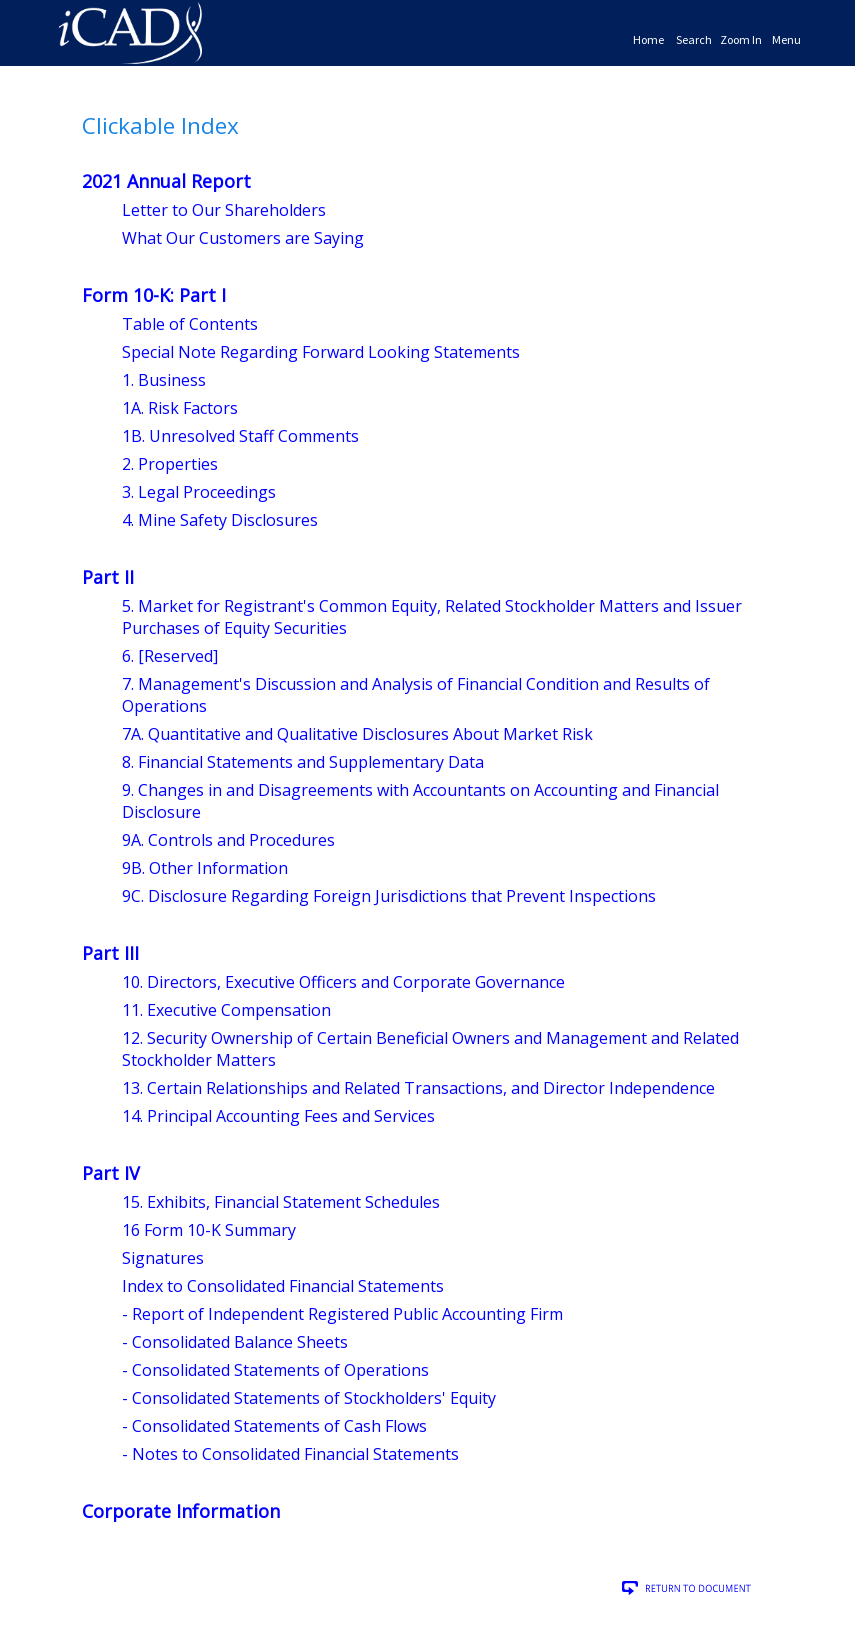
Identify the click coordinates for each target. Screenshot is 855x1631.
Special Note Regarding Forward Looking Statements (321, 352)
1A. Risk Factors (180, 408)
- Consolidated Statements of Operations (275, 1370)
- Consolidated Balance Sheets (235, 1342)
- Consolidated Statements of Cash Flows (274, 1426)
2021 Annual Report (166, 181)
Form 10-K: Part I (154, 295)
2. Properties (170, 464)
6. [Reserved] (170, 656)
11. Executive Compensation (226, 1010)
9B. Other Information (205, 868)
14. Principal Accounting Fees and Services (278, 1116)
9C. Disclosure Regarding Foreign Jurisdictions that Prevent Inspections (389, 896)
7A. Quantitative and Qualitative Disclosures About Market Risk (357, 734)
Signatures (163, 1258)
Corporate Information (181, 1511)
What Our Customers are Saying (243, 238)
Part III (110, 953)
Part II (108, 577)
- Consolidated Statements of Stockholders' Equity (309, 1398)
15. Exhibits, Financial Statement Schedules (281, 1202)
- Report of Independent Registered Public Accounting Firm (342, 1314)
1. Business (164, 380)
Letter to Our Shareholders (224, 210)
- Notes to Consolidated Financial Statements (290, 1454)
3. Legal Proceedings (199, 492)
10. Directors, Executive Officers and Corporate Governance (343, 982)
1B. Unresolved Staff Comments (240, 436)
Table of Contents (190, 324)
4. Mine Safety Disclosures (220, 520)
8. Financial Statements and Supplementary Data (303, 762)
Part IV (111, 1173)
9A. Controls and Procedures (228, 840)
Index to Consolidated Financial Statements (283, 1286)
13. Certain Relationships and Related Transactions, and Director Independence (418, 1088)
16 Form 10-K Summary (209, 1230)
